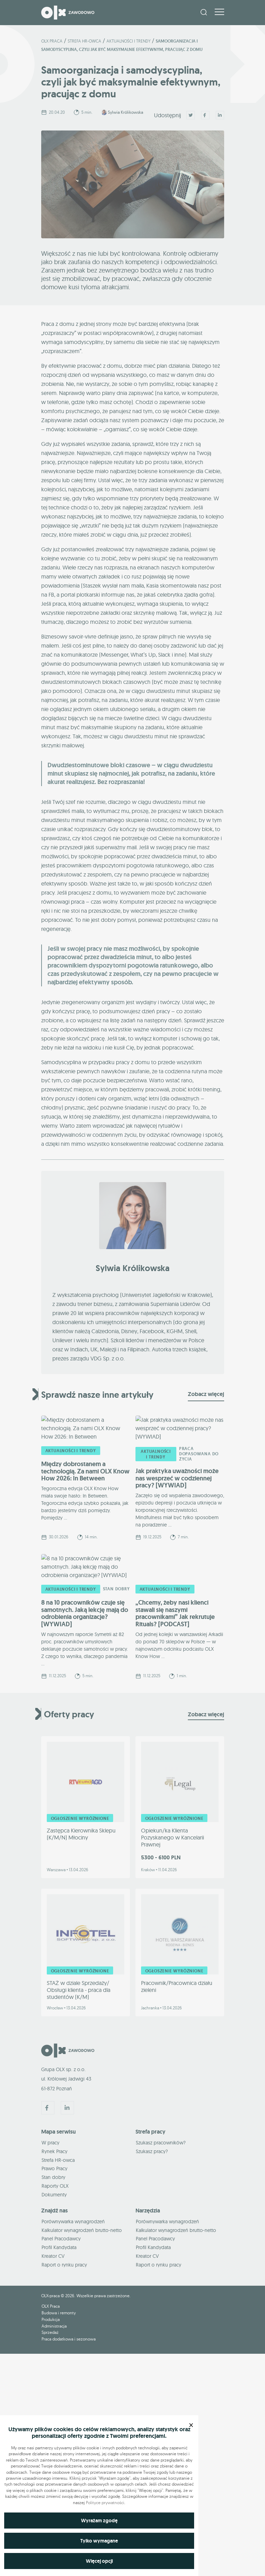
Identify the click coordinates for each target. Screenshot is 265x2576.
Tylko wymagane (99, 2541)
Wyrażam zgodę (99, 2520)
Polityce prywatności (105, 2502)
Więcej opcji (99, 2561)
